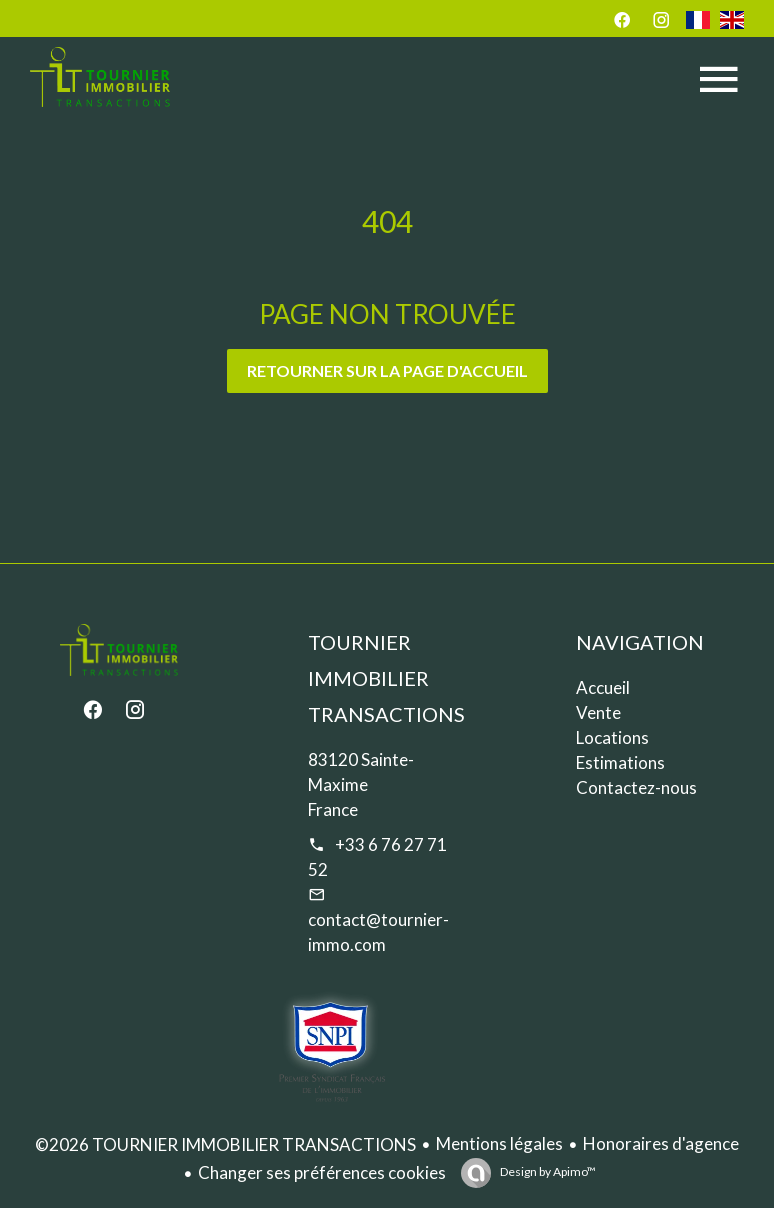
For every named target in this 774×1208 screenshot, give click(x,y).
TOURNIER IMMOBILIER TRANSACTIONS (386, 678)
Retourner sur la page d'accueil (387, 370)
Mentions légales (499, 1143)
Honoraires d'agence (661, 1143)
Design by (547, 1171)
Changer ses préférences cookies (322, 1172)
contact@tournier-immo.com (378, 932)
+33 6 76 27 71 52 (377, 857)
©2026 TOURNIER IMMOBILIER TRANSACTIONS (225, 1144)
